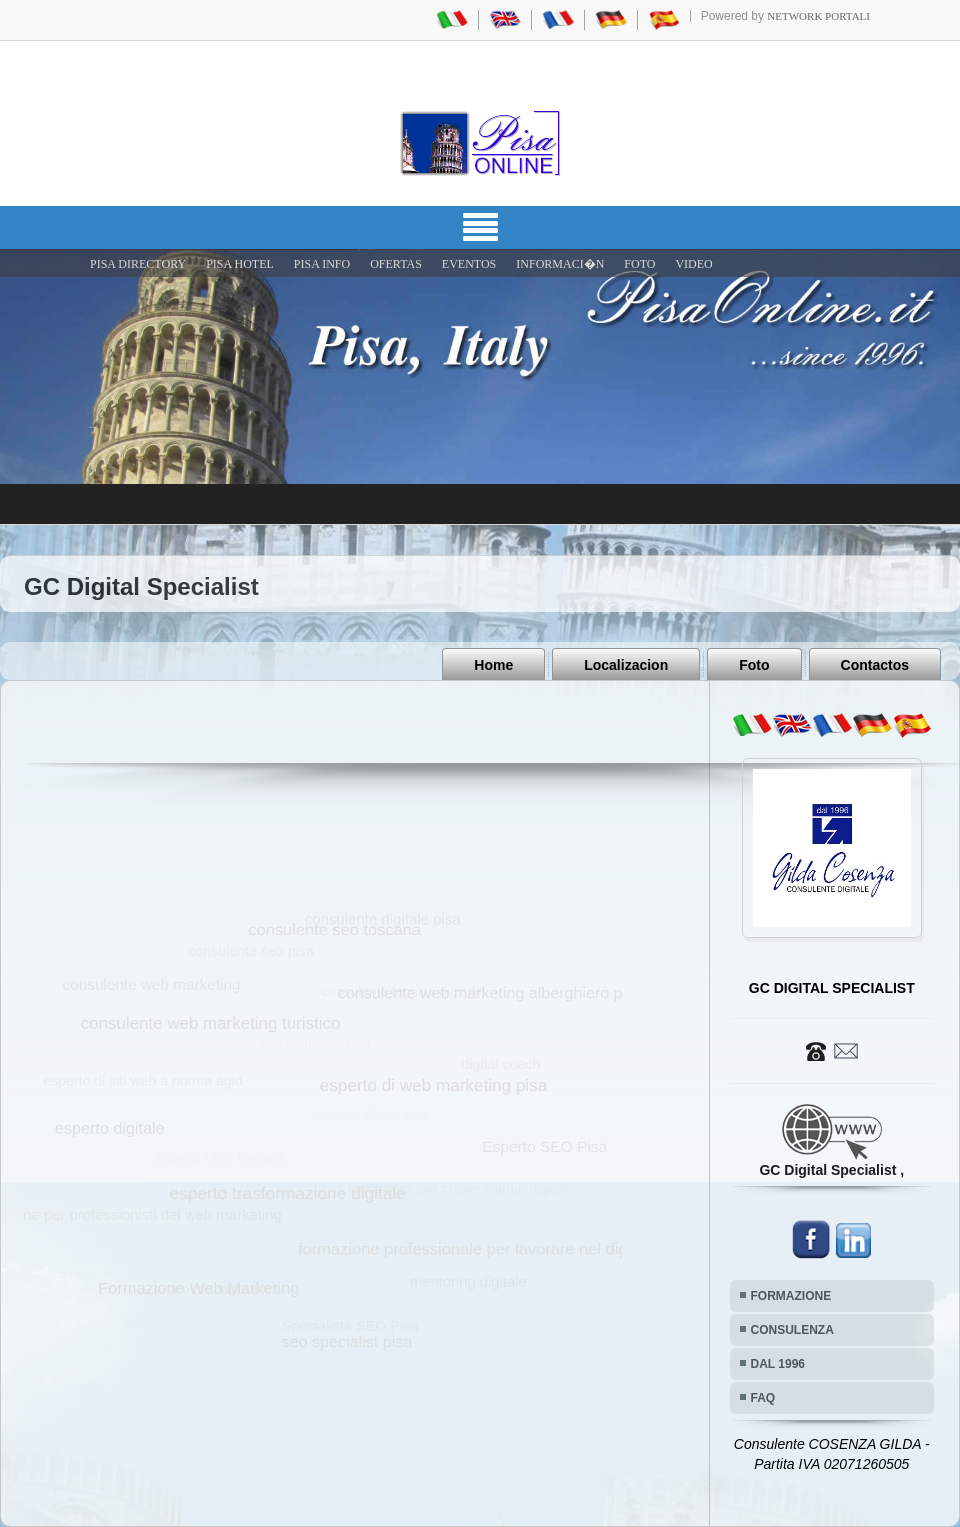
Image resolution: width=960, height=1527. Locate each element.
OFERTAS (396, 264)
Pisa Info (322, 264)
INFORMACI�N (560, 264)
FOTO (639, 264)
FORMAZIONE (791, 1296)
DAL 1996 (778, 1364)
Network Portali (818, 16)
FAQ (763, 1398)
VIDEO (693, 264)
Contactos (875, 665)
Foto (754, 665)
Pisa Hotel (240, 264)
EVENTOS (469, 264)
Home (493, 665)
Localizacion (626, 665)
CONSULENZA (792, 1330)
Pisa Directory (138, 264)
